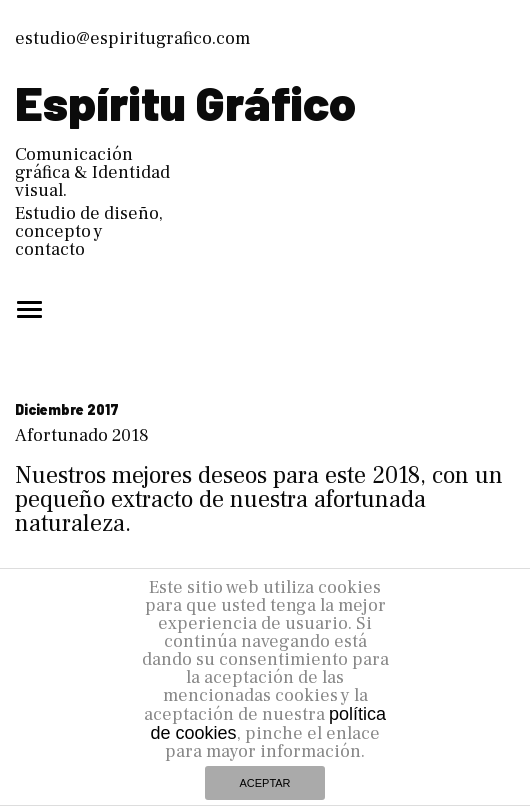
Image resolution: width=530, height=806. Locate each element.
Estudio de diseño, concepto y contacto (89, 231)
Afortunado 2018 (82, 435)
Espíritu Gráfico (185, 102)
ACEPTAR (264, 783)
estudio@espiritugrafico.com (132, 38)
